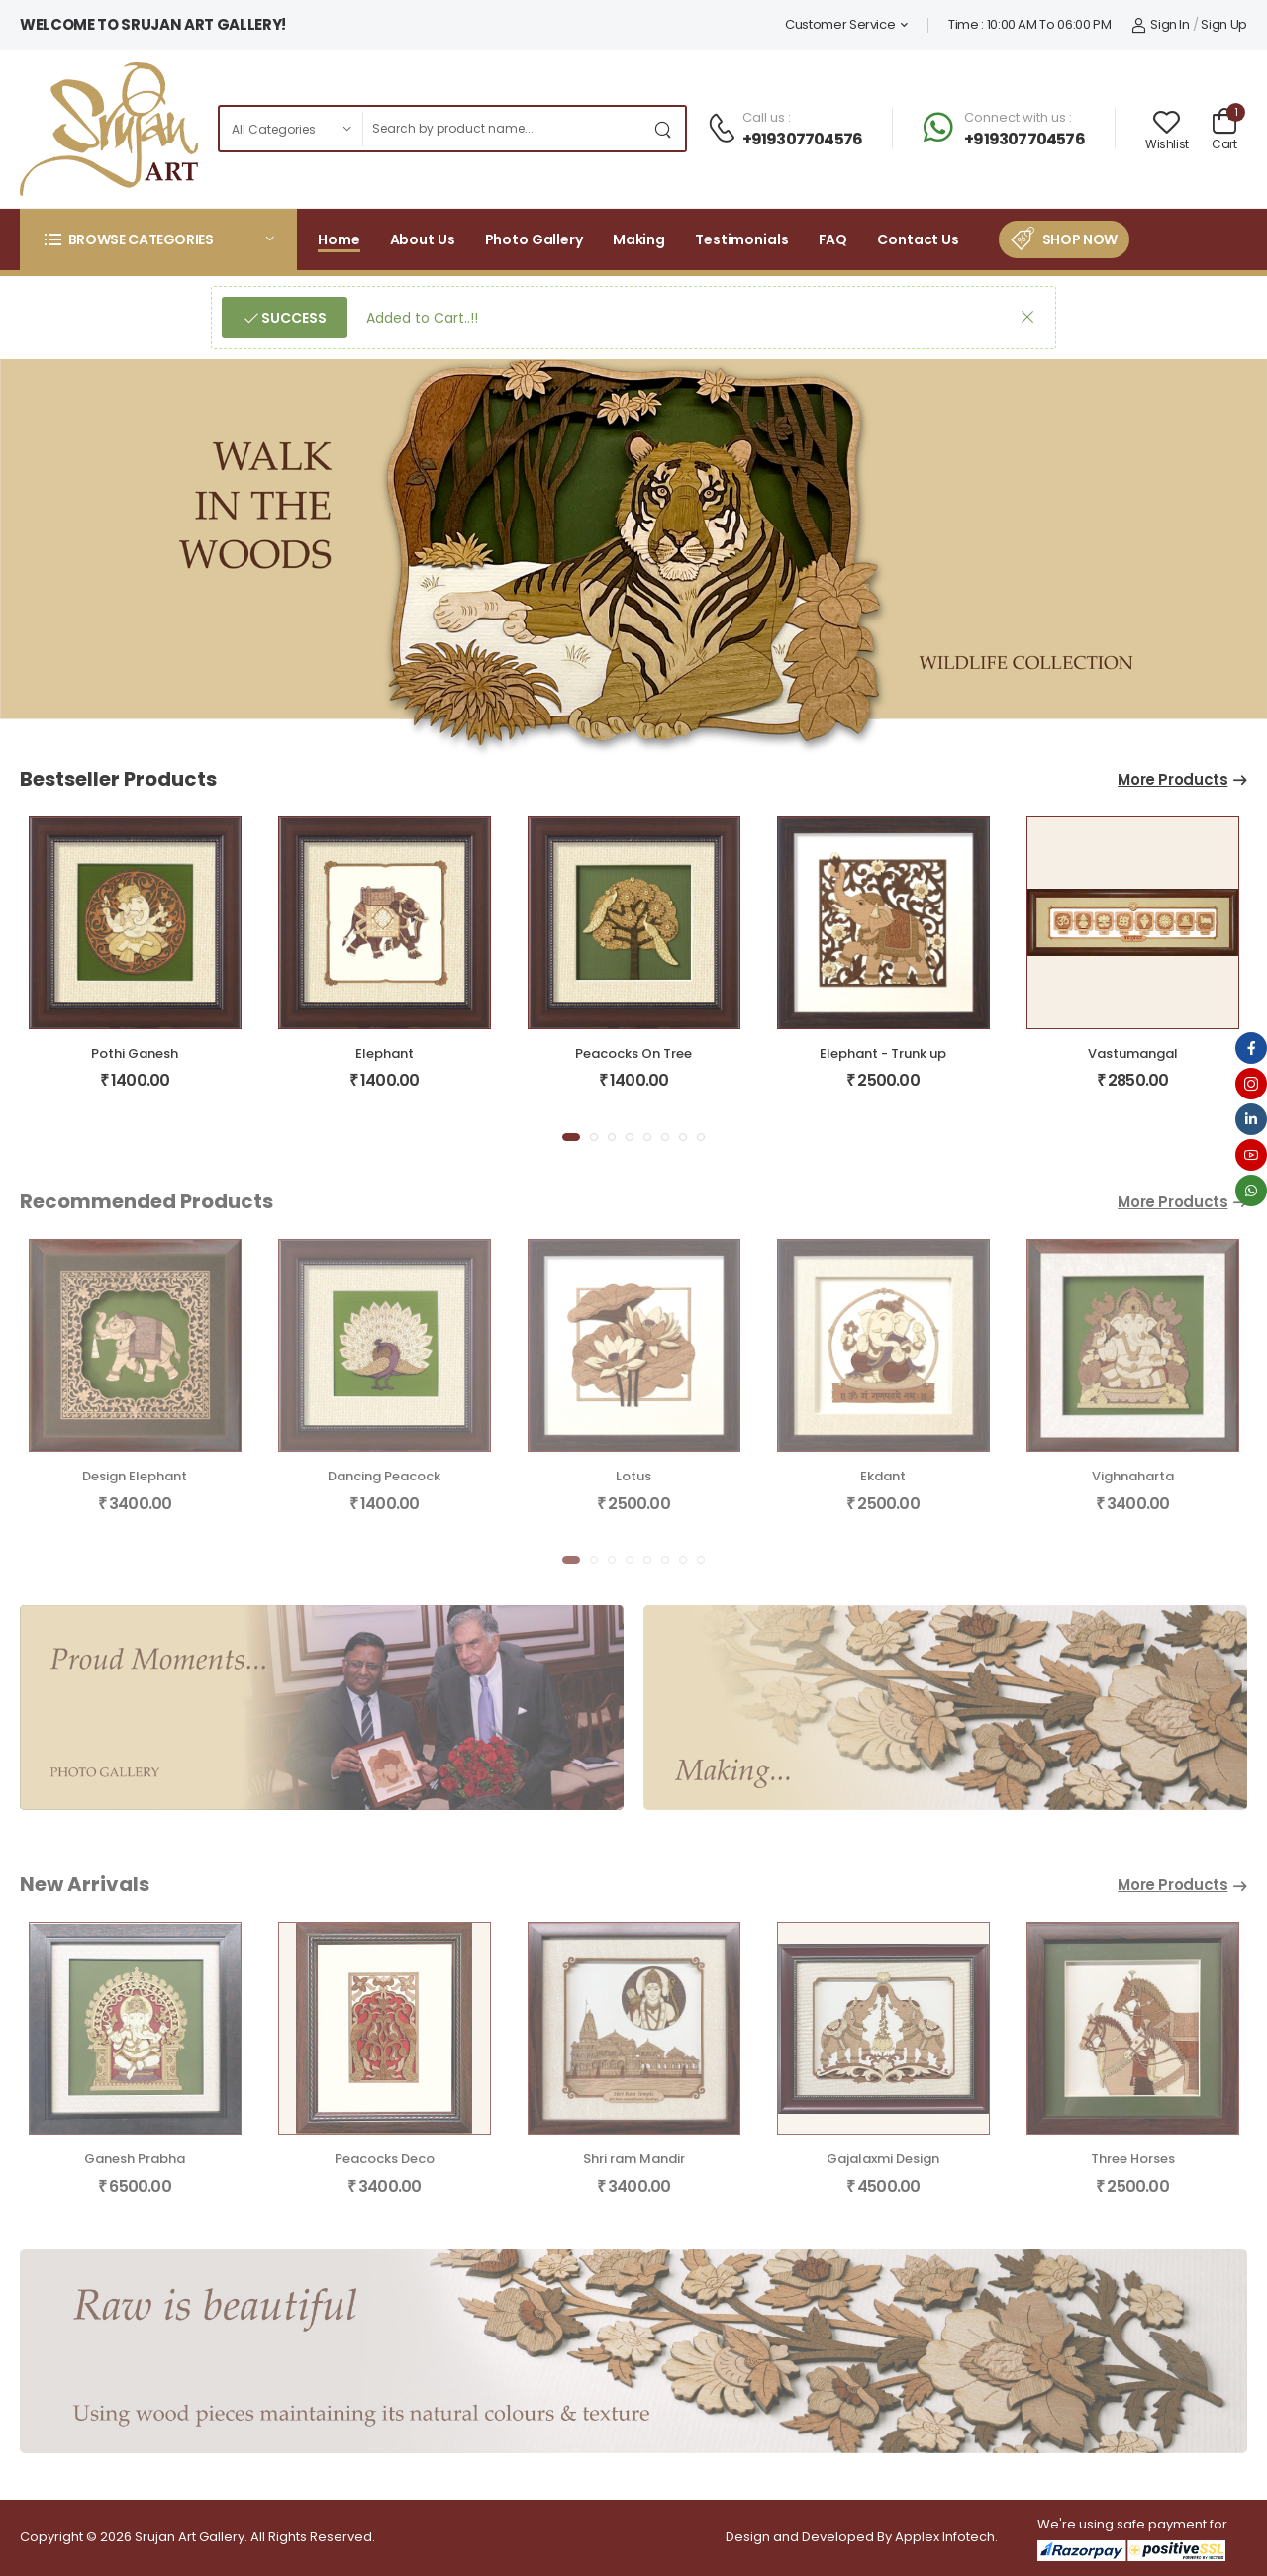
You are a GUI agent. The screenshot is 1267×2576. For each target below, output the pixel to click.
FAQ (833, 239)
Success (292, 318)
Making (639, 239)
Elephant (384, 1053)
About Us (422, 239)
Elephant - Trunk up (883, 1053)
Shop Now (1080, 239)
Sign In (1160, 24)
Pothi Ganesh (134, 1053)
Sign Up (1224, 24)
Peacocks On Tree (633, 1053)
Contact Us (918, 239)
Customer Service (840, 24)
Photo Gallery (534, 239)
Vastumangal (1133, 1053)
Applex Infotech (945, 2537)
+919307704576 (802, 139)
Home (339, 239)
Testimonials (742, 239)
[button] (158, 239)
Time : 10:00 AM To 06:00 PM (1030, 24)
